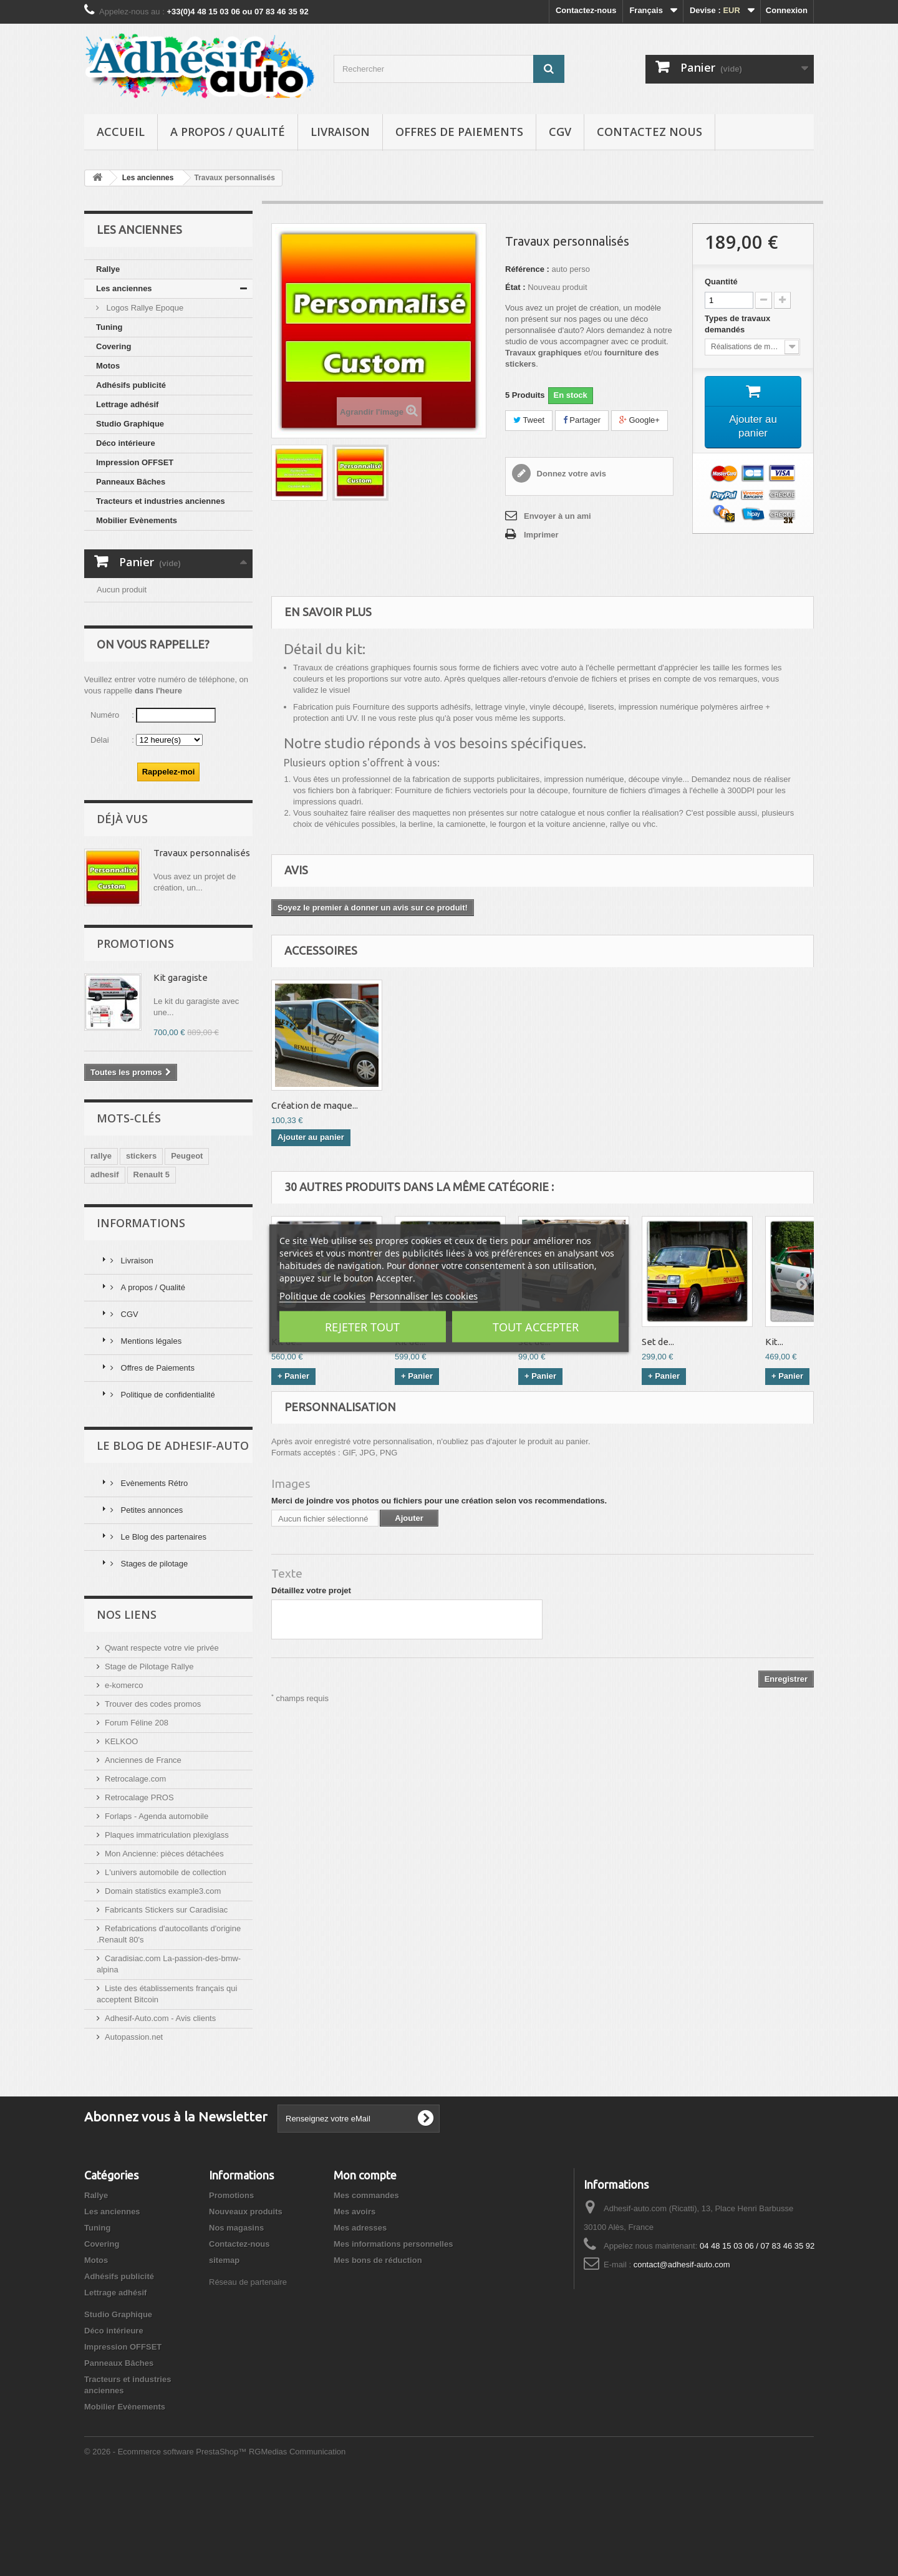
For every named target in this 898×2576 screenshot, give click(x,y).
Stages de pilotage (153, 1654)
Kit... (774, 1341)
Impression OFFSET (134, 462)
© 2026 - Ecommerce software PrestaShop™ (166, 2542)
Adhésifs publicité (131, 385)
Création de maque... (314, 1105)
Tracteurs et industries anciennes (160, 501)
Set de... (658, 1341)
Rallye (108, 269)
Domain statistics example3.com (163, 1981)
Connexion (787, 10)
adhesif (104, 1265)
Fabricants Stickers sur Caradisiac (166, 2000)
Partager (582, 420)
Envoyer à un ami (557, 516)
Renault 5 (151, 1265)
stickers (141, 1246)
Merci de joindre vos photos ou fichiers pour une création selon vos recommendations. (439, 1500)
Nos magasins (236, 2318)
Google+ (639, 420)
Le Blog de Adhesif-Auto (173, 1535)
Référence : (527, 269)
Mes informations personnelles (393, 2334)
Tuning (109, 327)
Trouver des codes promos (153, 1794)
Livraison (340, 131)
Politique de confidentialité (166, 1485)
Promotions (135, 1033)
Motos (108, 365)
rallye (101, 1246)
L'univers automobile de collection (165, 1962)
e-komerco (124, 1775)
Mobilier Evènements (136, 520)
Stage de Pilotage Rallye (149, 1757)
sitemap (224, 2350)
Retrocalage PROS (139, 1888)
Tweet (528, 420)
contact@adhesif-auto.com (682, 2355)
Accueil (121, 131)
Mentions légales (149, 1431)
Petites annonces (150, 1600)
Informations (141, 1313)
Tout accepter (536, 1326)
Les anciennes (124, 288)
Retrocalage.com (135, 1869)
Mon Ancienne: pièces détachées (164, 1944)
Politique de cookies (322, 1295)
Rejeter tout (362, 1326)
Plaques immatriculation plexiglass (167, 1925)
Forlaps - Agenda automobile (156, 1906)
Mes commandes (366, 2285)
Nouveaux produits (245, 2302)
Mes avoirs (354, 2302)
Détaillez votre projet (311, 1590)
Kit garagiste (180, 1068)
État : (515, 287)
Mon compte (365, 2265)
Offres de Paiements (459, 131)
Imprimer (541, 534)
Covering (113, 346)
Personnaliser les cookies (424, 1295)
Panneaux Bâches (130, 481)
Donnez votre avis (570, 473)
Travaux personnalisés (201, 943)
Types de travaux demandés (737, 324)
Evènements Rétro (153, 1573)
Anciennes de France (143, 1850)
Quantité (721, 281)
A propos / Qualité (227, 131)
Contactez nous (649, 131)
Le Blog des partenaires (162, 1627)
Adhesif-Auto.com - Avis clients (160, 2108)
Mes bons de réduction (378, 2350)
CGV (560, 131)
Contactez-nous (586, 10)
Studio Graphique (130, 423)
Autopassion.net (134, 2127)
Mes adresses (360, 2318)
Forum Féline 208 (136, 1813)
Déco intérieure (125, 443)
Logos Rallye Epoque (143, 307)
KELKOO (121, 1831)
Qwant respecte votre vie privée (162, 1738)
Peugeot (187, 1246)
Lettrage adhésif (127, 404)
